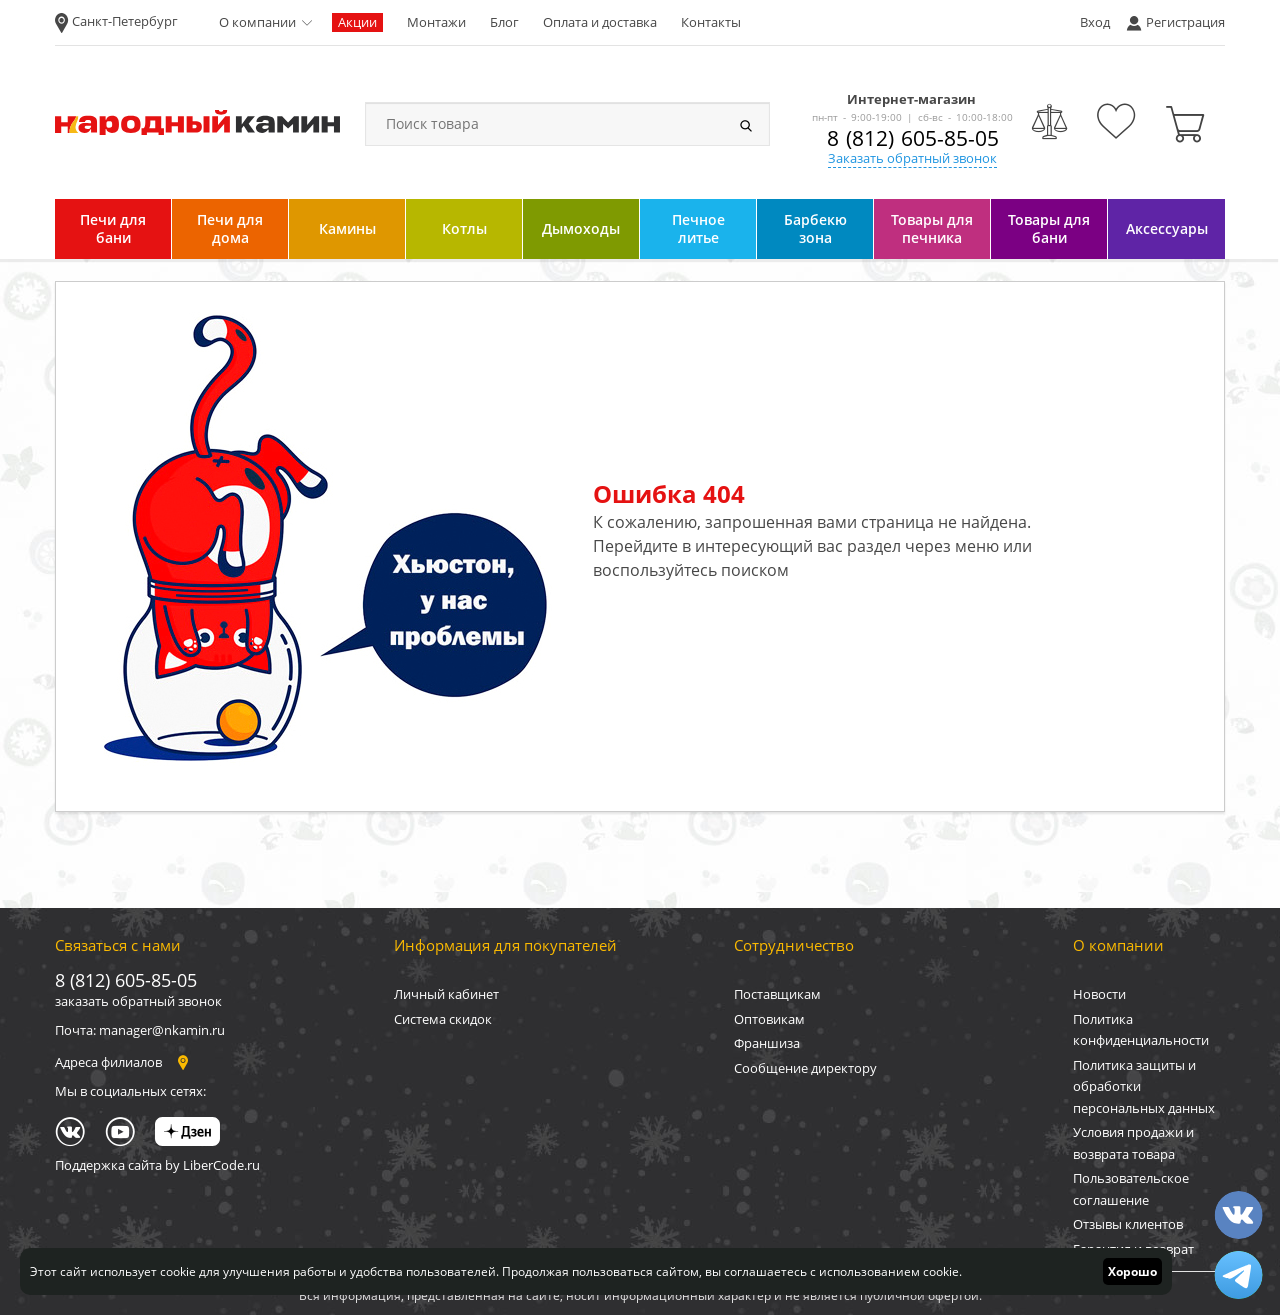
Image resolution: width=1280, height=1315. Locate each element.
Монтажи (436, 22)
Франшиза (767, 1043)
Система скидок (443, 1019)
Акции (357, 22)
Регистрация (1185, 22)
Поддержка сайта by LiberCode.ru (157, 1165)
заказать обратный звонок (138, 1001)
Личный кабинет (446, 994)
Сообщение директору (805, 1068)
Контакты (711, 22)
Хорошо (1132, 1271)
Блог (504, 22)
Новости (1099, 994)
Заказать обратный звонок (912, 158)
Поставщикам (777, 994)
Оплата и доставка (600, 22)
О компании (257, 22)
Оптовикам (769, 1019)
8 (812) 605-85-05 (913, 138)
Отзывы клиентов (1128, 1224)
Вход (1095, 22)
